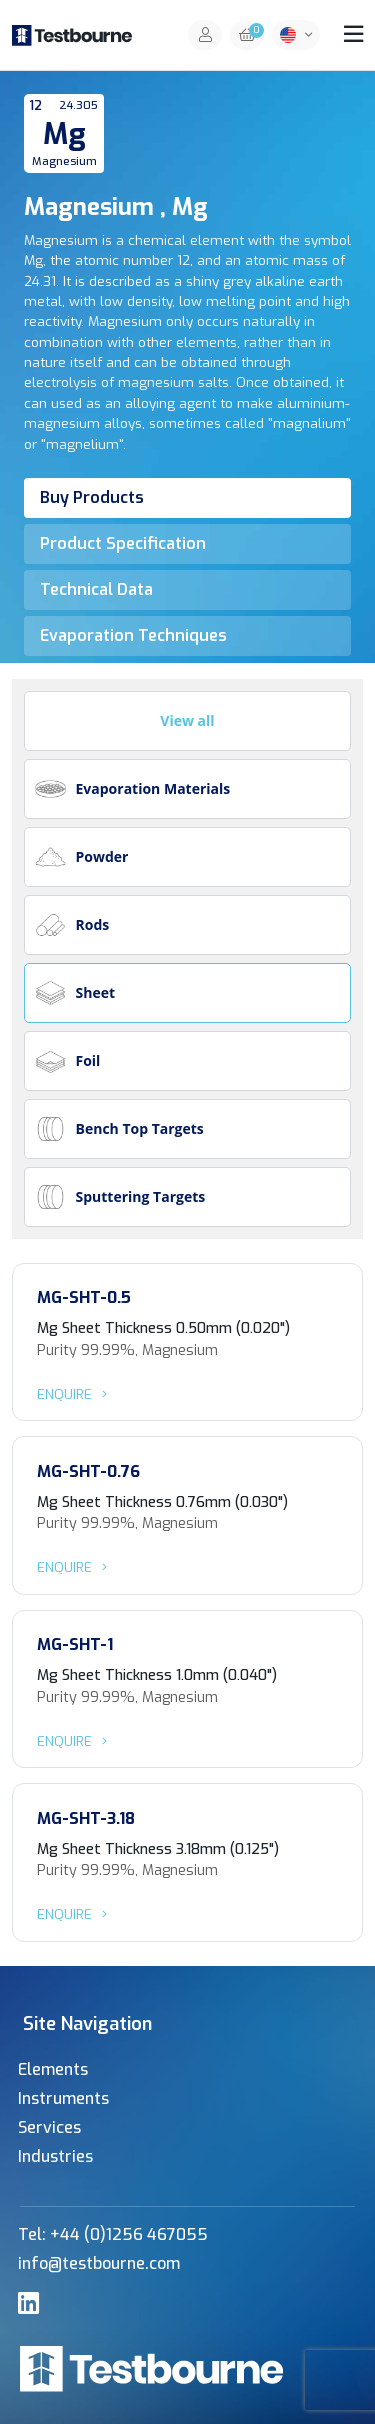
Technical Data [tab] (96, 589)
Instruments (63, 2098)
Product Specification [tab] (123, 543)
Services (49, 2127)
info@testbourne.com (99, 2263)
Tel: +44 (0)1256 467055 (113, 2234)
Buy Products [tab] (92, 497)
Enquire (75, 1394)
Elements (53, 2069)
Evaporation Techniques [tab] (133, 635)
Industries (55, 2156)
